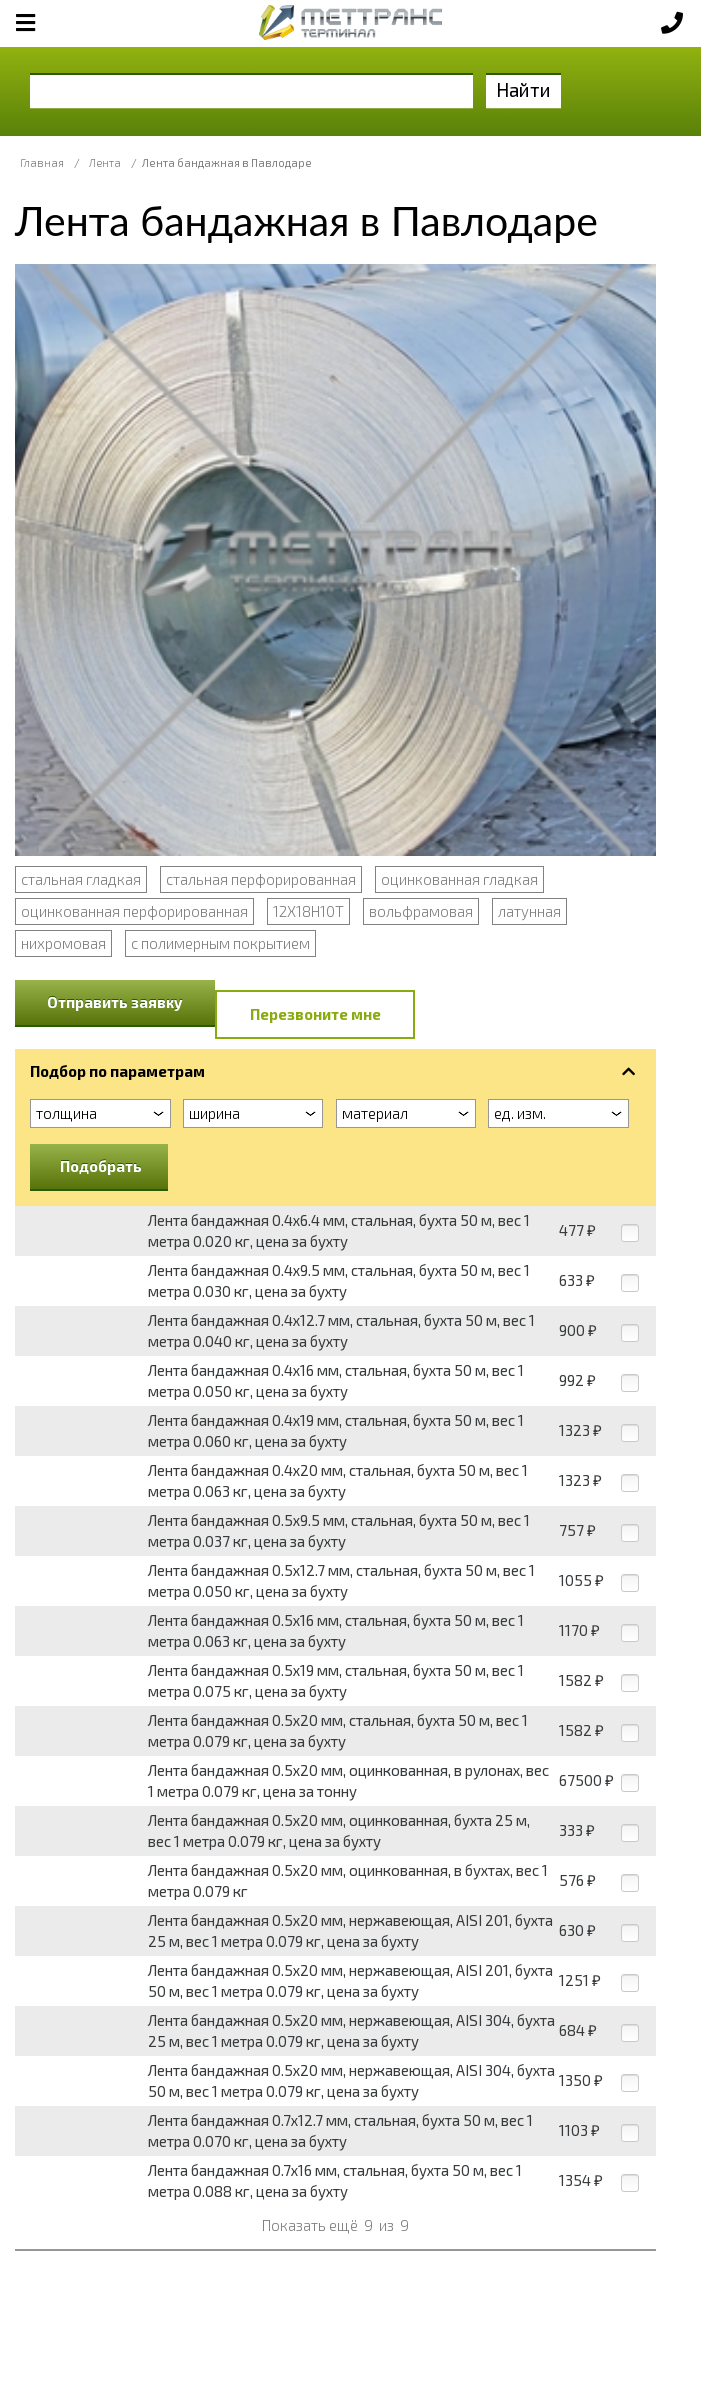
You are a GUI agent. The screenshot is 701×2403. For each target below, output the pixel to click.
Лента (105, 162)
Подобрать (101, 1166)
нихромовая (63, 943)
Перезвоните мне (315, 1014)
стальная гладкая (81, 879)
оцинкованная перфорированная (134, 911)
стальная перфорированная (261, 879)
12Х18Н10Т (308, 911)
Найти (523, 89)
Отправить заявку (115, 1002)
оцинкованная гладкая (459, 879)
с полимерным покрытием (220, 943)
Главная (42, 162)
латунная (529, 911)
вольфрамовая (421, 911)
